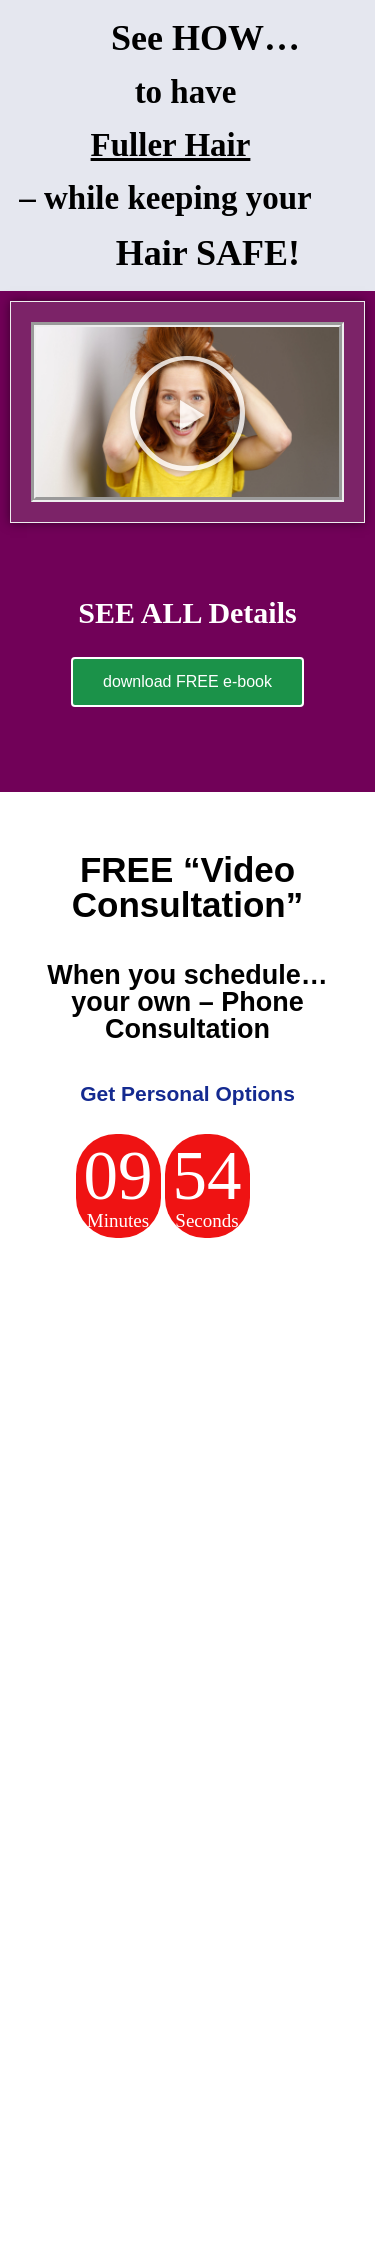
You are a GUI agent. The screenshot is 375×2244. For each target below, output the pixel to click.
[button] (187, 412)
